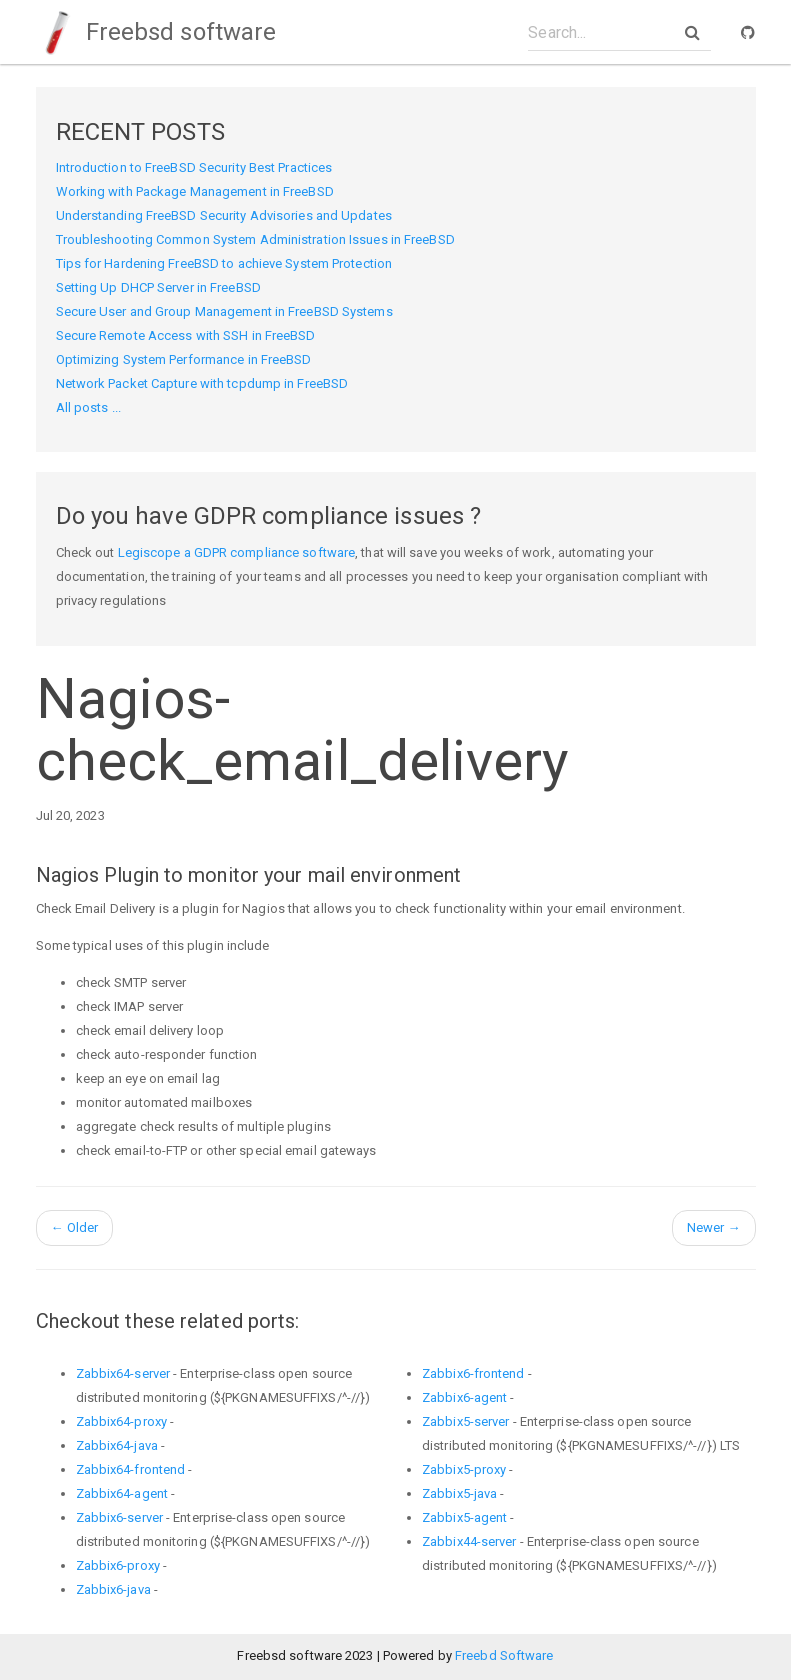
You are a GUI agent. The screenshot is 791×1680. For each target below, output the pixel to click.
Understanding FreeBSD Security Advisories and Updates (224, 215)
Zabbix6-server (119, 1517)
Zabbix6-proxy (118, 1565)
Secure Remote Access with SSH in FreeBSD (186, 335)
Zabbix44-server (469, 1541)
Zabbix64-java (117, 1445)
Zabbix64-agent (122, 1493)
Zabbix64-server (123, 1373)
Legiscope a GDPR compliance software (237, 552)
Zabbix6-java (113, 1589)
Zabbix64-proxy (121, 1421)
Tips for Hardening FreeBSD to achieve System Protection (224, 263)
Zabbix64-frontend (131, 1469)
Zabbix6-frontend (473, 1373)
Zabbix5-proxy (464, 1469)
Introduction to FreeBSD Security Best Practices (194, 167)
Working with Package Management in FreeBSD (195, 191)
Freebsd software (156, 32)
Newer (714, 1227)
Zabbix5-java (459, 1493)
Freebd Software (504, 1655)
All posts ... (88, 407)
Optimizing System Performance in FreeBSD (184, 359)
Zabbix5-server (465, 1421)
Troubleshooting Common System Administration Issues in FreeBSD (255, 239)
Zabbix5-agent (464, 1517)
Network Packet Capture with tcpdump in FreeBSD (202, 383)
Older (75, 1227)
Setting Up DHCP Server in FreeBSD (158, 287)
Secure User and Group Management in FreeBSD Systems (224, 311)
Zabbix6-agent (464, 1397)
